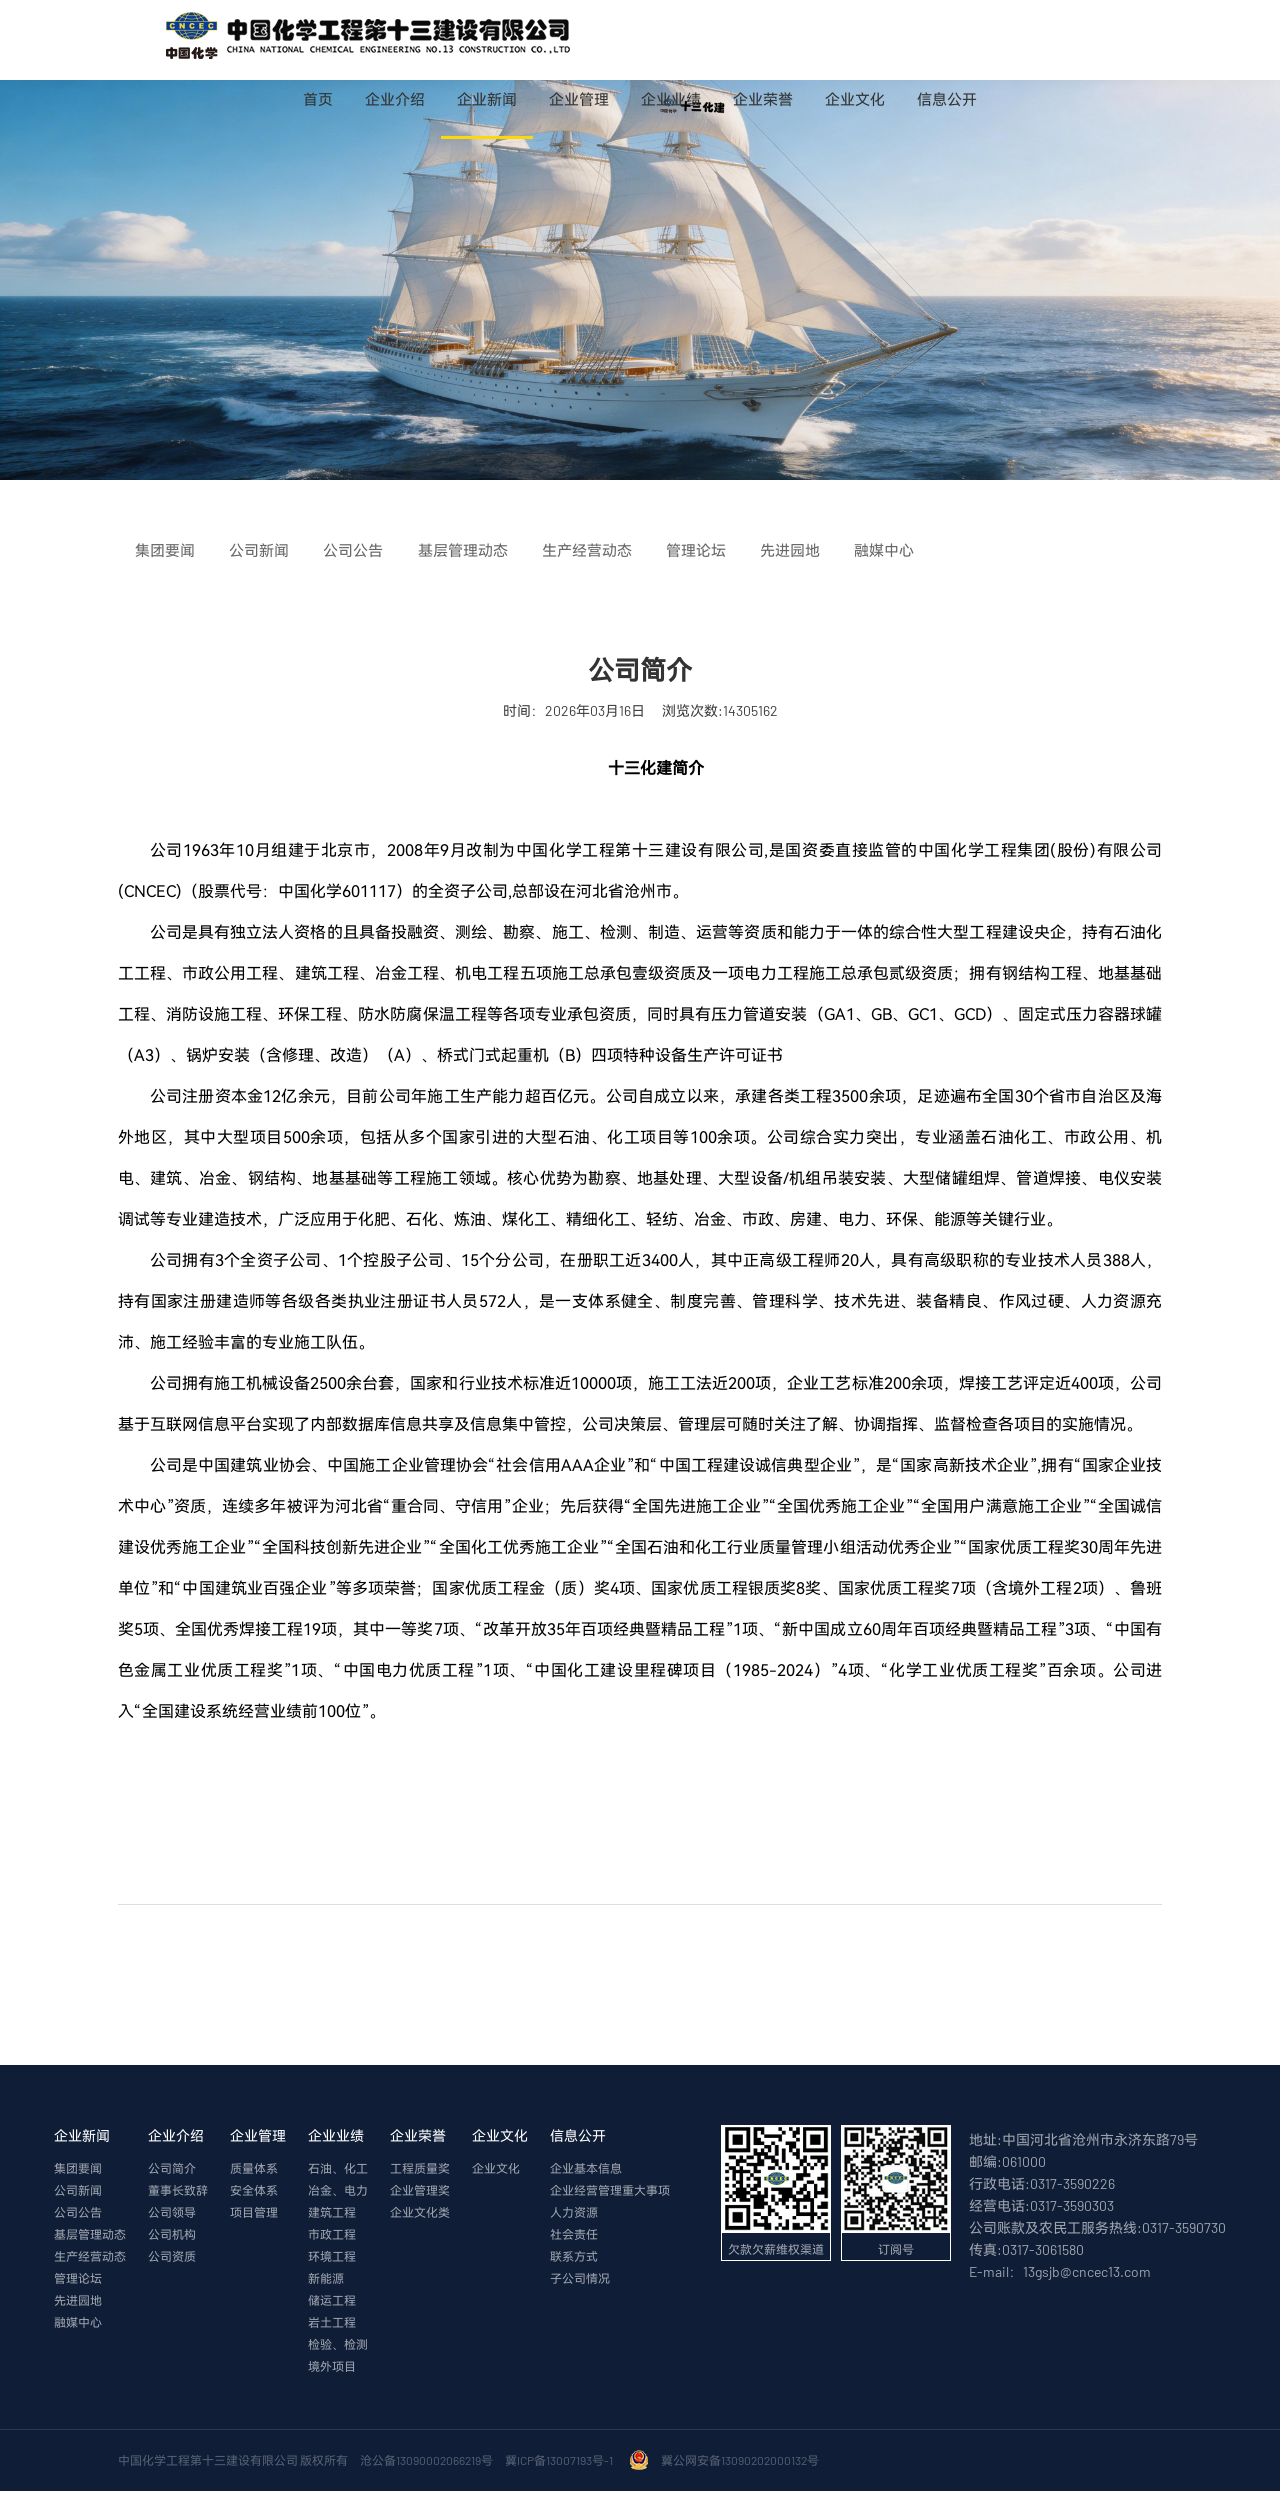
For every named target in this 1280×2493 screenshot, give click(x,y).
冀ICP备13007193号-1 (561, 2461)
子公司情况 (580, 2279)
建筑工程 (332, 2213)
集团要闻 (78, 2169)
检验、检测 (338, 2345)
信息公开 (947, 99)
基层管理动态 (90, 2235)
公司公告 (78, 2213)
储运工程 (332, 2301)
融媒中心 (78, 2323)
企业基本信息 (586, 2169)
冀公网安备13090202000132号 (742, 2461)
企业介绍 (395, 99)
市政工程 (332, 2235)
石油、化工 (338, 2169)
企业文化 (855, 99)
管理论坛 (78, 2279)
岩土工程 (332, 2323)
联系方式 (574, 2257)
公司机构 (172, 2235)
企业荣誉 (763, 99)
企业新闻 (487, 99)
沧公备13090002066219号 (426, 2461)
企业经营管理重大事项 (610, 2191)
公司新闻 (78, 2191)
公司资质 (172, 2257)
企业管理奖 (420, 2191)
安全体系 (254, 2191)
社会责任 (574, 2235)
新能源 (326, 2279)
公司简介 (172, 2169)
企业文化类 (420, 2213)
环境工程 (332, 2257)
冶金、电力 (338, 2191)
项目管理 (254, 2213)
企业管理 (579, 99)
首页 (318, 99)
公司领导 (172, 2213)
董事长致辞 (178, 2191)
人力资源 (574, 2213)
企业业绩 (671, 99)
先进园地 (78, 2301)
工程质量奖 (420, 2169)
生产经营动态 (90, 2257)
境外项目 (332, 2367)
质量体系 (254, 2169)
